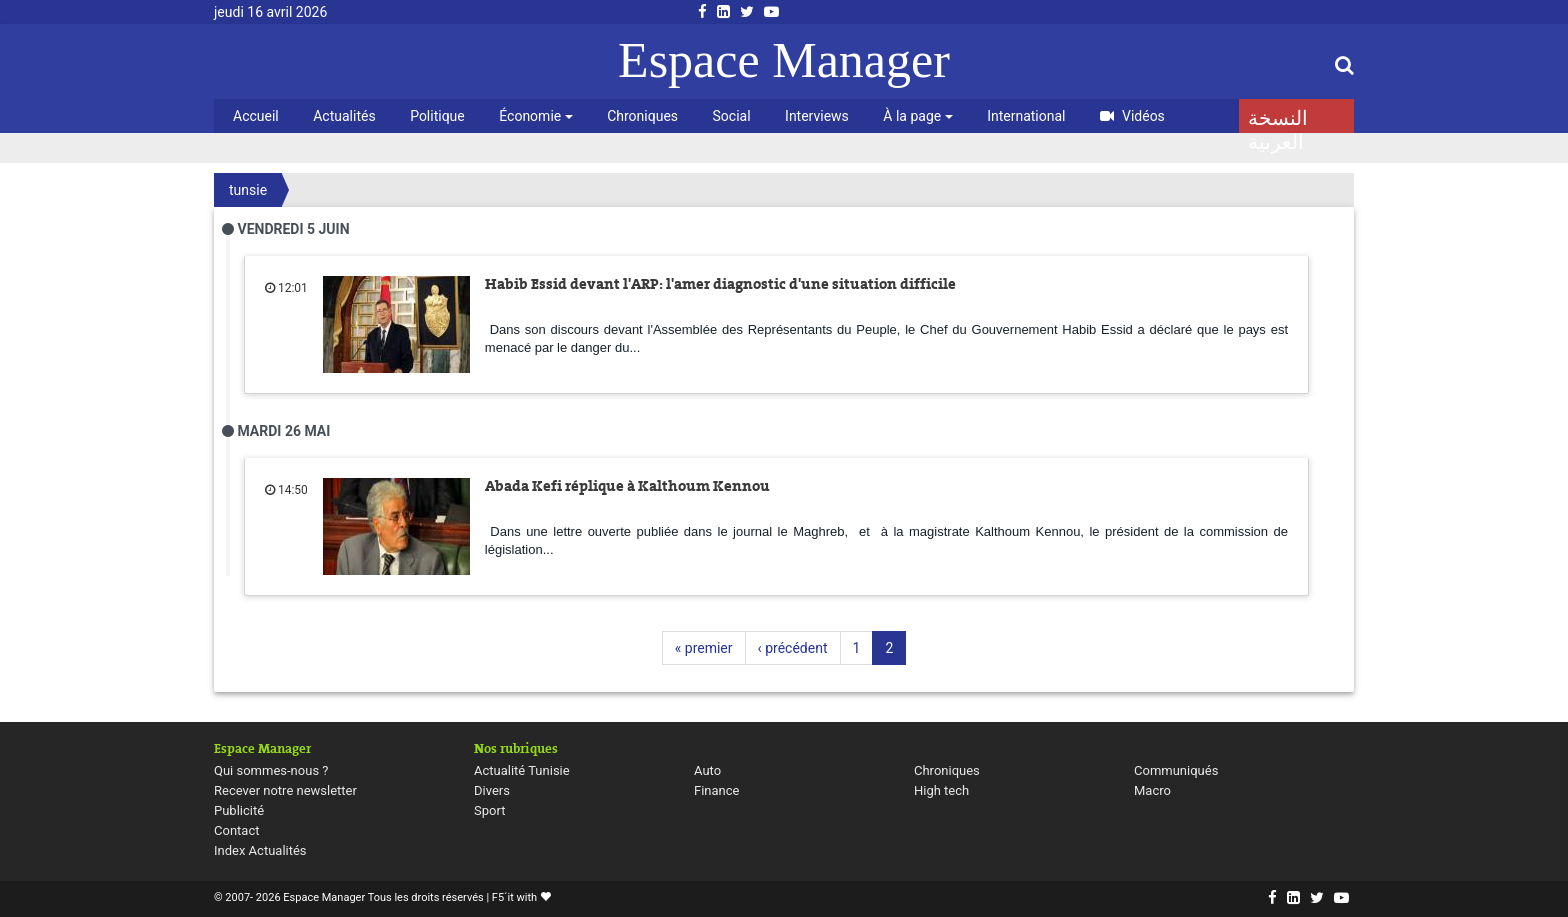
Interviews (817, 116)
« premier (704, 648)
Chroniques (642, 116)
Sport (489, 810)
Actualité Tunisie (522, 770)
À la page (917, 116)
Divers (492, 790)
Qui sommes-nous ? (271, 770)
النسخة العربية (1278, 120)
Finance (716, 790)
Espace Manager (784, 60)
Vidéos (1132, 116)
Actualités (344, 116)
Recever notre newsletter (285, 790)
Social (732, 116)
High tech (941, 790)
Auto (707, 770)
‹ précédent (793, 648)
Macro (1152, 790)
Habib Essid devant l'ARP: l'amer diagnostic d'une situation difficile (720, 284)
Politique (437, 116)
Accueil (256, 116)
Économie (535, 116)
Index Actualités (260, 850)
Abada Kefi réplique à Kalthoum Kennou (627, 486)
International (1026, 116)
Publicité (239, 810)
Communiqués (1176, 770)
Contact (236, 830)
